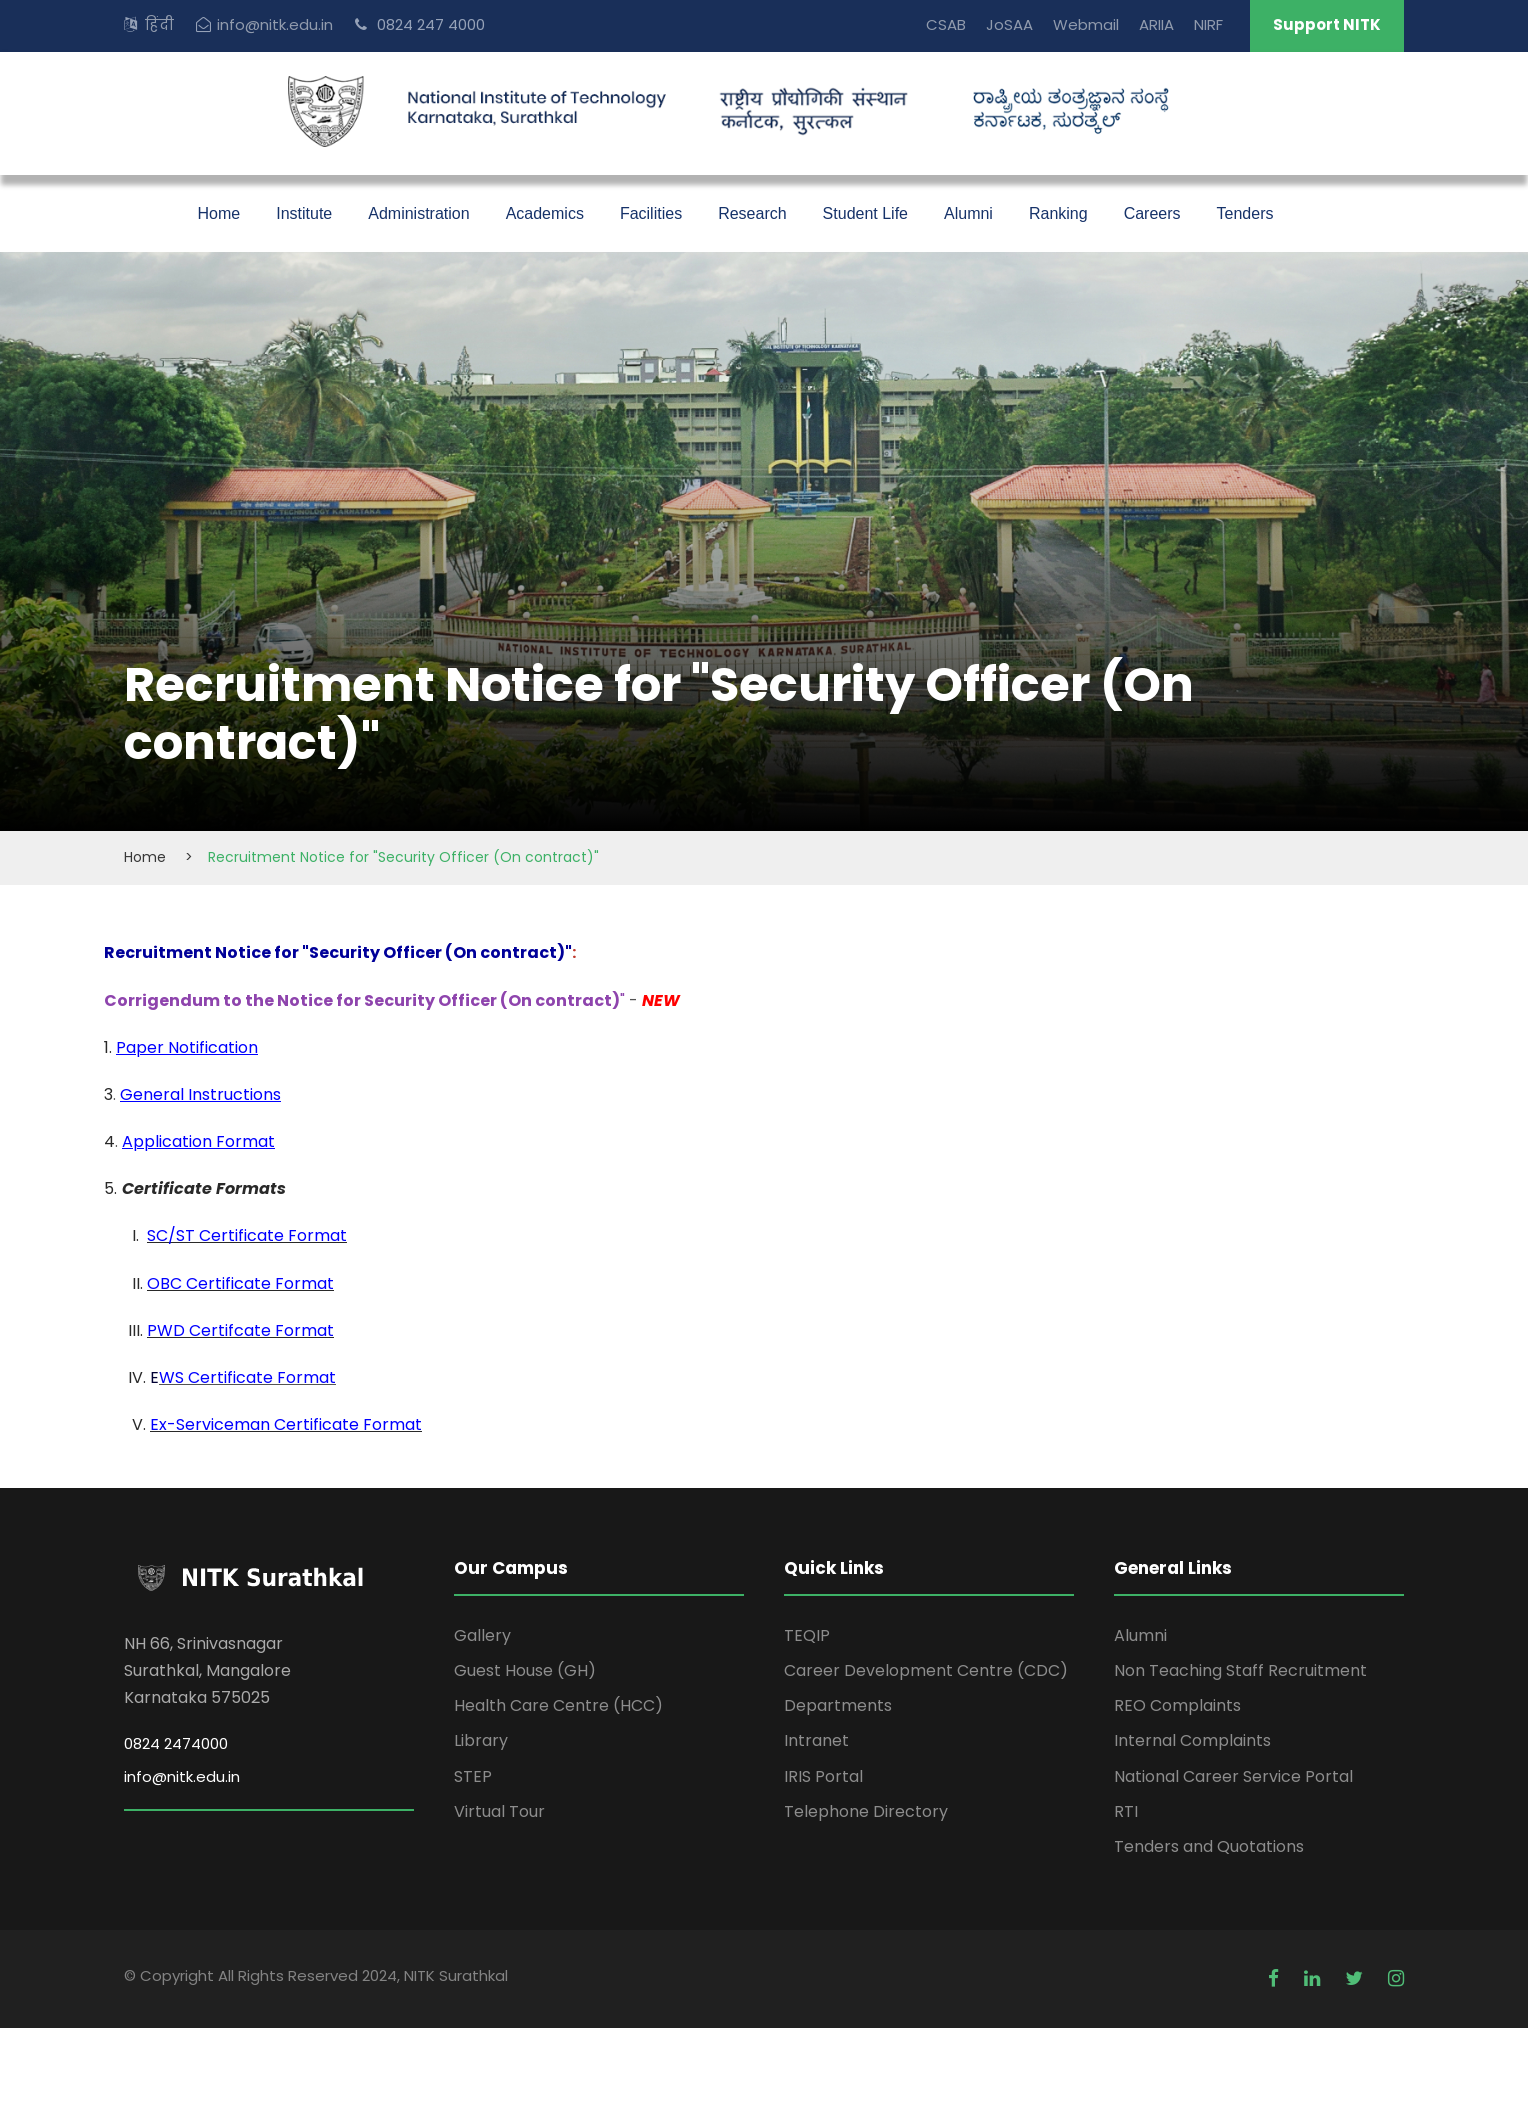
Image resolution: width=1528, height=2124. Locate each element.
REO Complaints (1177, 1705)
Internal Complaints (1192, 1740)
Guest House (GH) (525, 1670)
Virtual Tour (499, 1811)
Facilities (651, 213)
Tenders (1245, 213)
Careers (1152, 213)
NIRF (1208, 24)
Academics (545, 213)
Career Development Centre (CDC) (926, 1670)
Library (481, 1740)
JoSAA (1009, 24)
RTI (1126, 1811)
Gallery (482, 1635)
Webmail (1086, 24)
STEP (473, 1776)
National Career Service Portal (1233, 1776)
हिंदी (159, 24)
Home (219, 213)
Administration (418, 213)
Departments (838, 1705)
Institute (304, 213)
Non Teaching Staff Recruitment (1240, 1670)
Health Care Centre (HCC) (558, 1705)
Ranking (1058, 213)
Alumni (968, 213)
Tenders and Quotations (1209, 1846)
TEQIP (807, 1635)
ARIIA (1156, 24)
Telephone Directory (866, 1811)
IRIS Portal (823, 1776)
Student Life (865, 213)
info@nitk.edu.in (275, 24)
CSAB (946, 24)
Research (752, 213)
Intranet (816, 1740)
